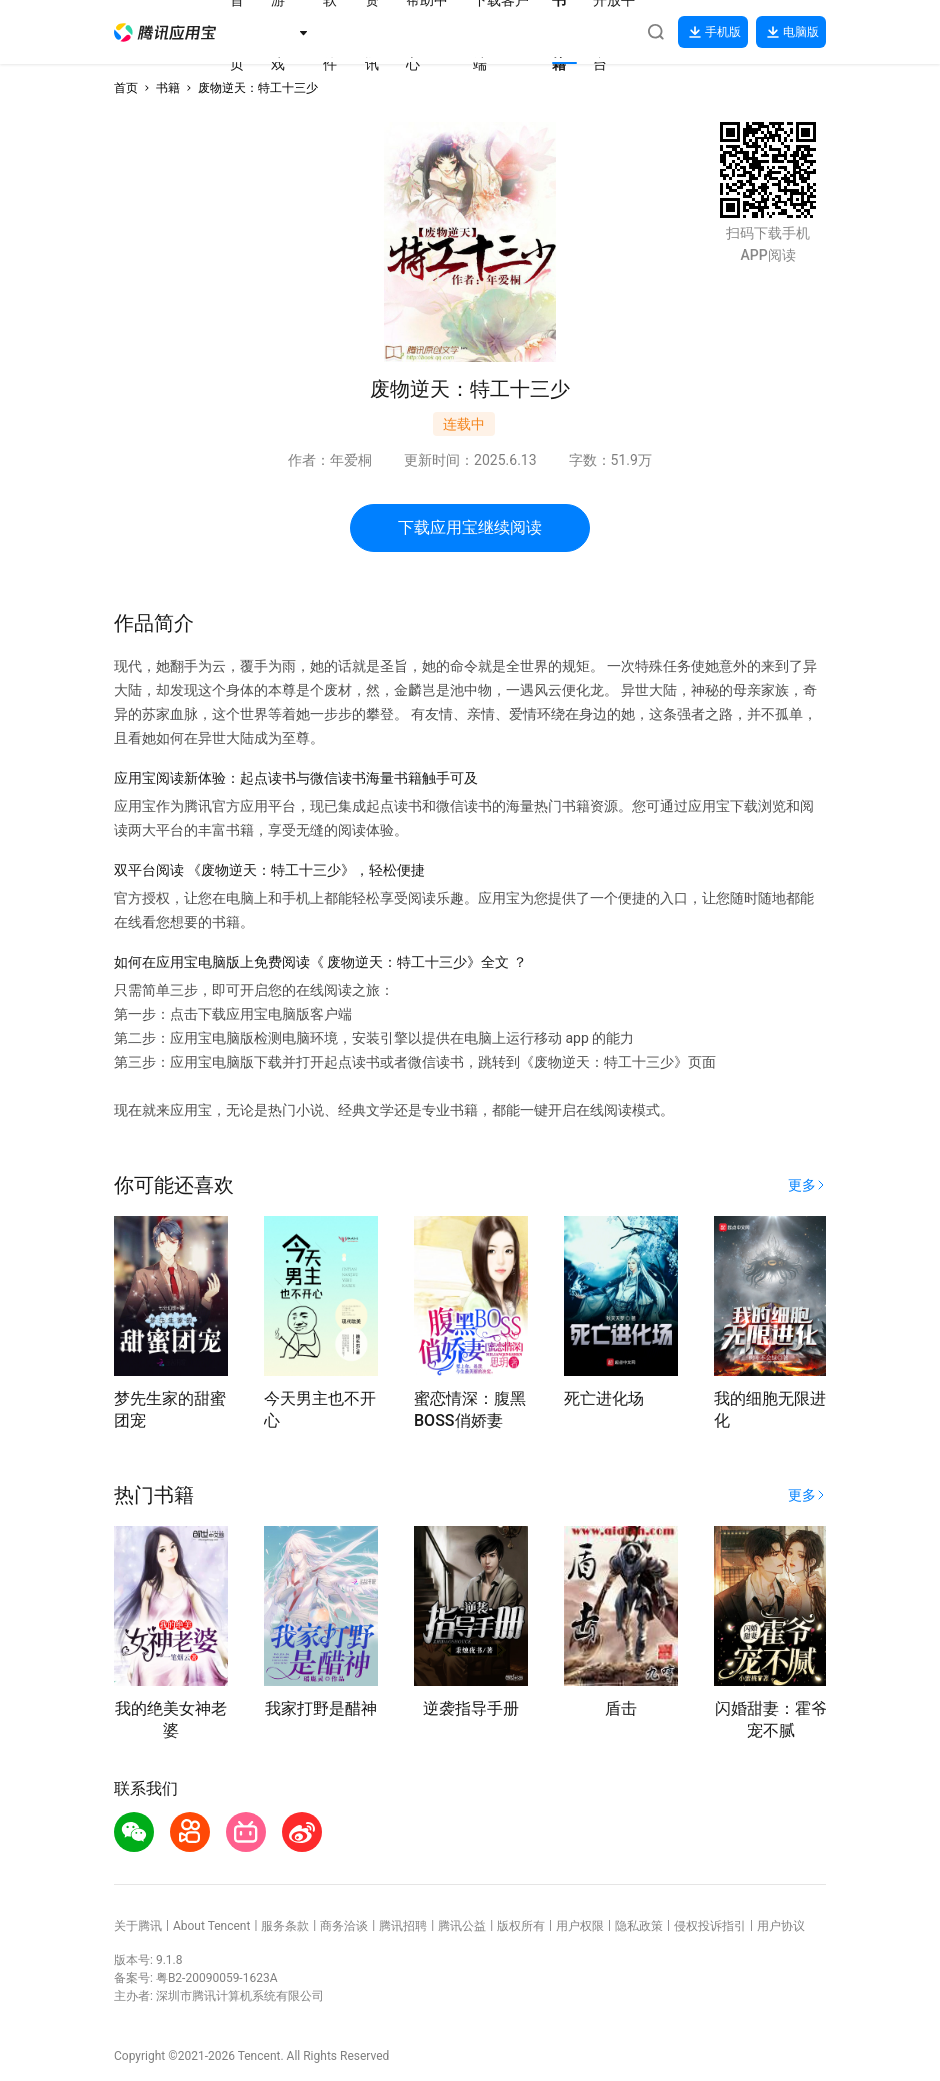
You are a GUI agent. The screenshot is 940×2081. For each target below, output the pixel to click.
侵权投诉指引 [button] (710, 1926)
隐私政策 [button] (639, 1926)
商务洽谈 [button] (344, 1926)
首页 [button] (126, 88)
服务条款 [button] (285, 1926)
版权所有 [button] (521, 1926)
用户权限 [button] (580, 1926)
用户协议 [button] (781, 1926)
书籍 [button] (168, 88)
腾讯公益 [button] (462, 1926)
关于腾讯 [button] (138, 1926)
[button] (165, 32)
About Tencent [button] (211, 1926)
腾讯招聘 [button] (403, 1926)
